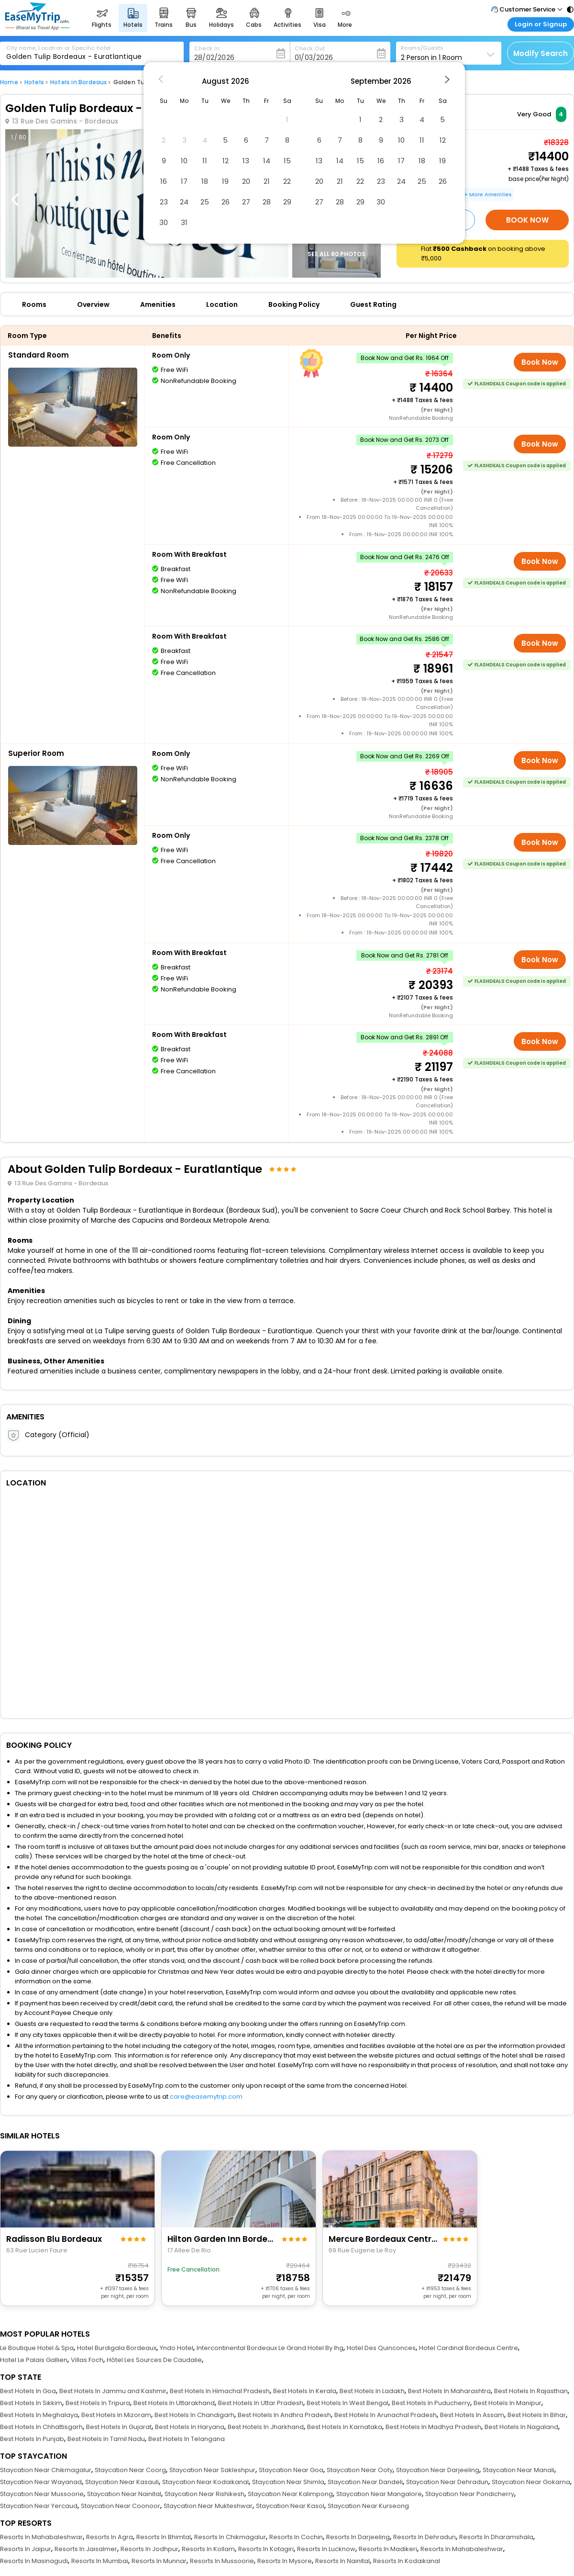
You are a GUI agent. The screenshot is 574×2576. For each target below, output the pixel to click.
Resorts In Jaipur (25, 2549)
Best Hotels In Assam (472, 2414)
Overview (93, 304)
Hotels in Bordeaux (78, 82)
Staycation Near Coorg (130, 2470)
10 (184, 161)
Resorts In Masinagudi (34, 2560)
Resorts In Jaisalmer (86, 2549)
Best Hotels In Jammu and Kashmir (112, 2391)
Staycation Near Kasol (290, 2505)
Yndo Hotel (176, 2347)
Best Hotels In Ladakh (372, 2391)
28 (267, 202)
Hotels (34, 82)
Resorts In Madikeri (388, 2549)
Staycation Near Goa (291, 2470)
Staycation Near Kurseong (368, 2505)
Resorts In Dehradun (424, 2537)
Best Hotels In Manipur (507, 2402)
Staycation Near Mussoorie (42, 2493)
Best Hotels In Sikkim (31, 2402)
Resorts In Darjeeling (358, 2537)
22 (287, 181)
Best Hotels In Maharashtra (449, 2391)
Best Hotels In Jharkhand (266, 2426)
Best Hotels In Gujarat (119, 2426)
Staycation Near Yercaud (38, 2505)
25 (204, 202)
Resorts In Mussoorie (222, 2560)
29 (287, 202)
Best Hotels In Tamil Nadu (106, 2438)
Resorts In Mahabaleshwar (41, 2537)
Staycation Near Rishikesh (204, 2493)
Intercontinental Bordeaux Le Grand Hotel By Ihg (270, 2347)
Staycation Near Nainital (124, 2493)
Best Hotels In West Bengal (347, 2402)
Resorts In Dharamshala (496, 2537)
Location (222, 304)
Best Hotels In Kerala (304, 2391)
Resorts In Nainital (342, 2560)
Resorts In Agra (109, 2537)
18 (204, 181)
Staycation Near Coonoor (120, 2505)
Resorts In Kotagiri (266, 2549)
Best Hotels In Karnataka (344, 2426)
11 (204, 161)
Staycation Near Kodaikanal (205, 2481)
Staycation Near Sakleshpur (212, 2470)
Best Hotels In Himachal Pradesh (220, 2391)
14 (266, 161)
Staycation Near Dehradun (447, 2481)
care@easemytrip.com (206, 2096)
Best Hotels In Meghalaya (39, 2414)
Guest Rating (373, 304)
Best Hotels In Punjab (32, 2438)
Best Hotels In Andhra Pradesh (284, 2414)
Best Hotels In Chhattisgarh (41, 2426)
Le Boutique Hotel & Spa (37, 2347)
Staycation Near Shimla (288, 2481)
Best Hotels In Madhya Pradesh (433, 2426)
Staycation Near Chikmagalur (45, 2470)
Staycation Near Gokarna (531, 2481)
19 (225, 181)
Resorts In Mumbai (99, 2560)
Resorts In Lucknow (326, 2549)
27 (246, 202)
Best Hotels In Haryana (189, 2426)
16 (163, 181)
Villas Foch (87, 2359)
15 (287, 161)
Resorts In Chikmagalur (230, 2537)
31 (184, 222)
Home (9, 82)
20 (246, 181)
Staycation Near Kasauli (122, 2481)
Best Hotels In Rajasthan (531, 2391)
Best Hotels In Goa (28, 2391)
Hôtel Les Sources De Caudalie (154, 2359)
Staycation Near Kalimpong (290, 2493)
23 (164, 202)
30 (163, 222)
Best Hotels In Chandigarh (194, 2414)
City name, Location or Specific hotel (58, 48)
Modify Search (540, 53)
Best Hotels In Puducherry (431, 2402)
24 (184, 202)
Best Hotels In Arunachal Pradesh (385, 2414)
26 (225, 202)
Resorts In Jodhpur (149, 2549)
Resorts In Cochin (296, 2537)
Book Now (527, 220)
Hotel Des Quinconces (381, 2347)
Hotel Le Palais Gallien (33, 2359)
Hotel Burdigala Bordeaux (116, 2347)
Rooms (34, 304)
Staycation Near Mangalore (379, 2493)
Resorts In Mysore (284, 2560)
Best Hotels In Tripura (98, 2402)
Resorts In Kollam (208, 2549)
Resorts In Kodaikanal (406, 2560)
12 (225, 161)
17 (184, 181)
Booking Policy (294, 304)
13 (246, 161)
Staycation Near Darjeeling (437, 2470)
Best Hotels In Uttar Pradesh (260, 2402)
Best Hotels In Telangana (186, 2438)
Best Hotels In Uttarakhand (174, 2402)
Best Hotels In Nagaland (521, 2426)
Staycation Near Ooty (360, 2470)
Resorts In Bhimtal (163, 2537)
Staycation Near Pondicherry (469, 2493)
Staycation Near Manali (518, 2470)
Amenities (158, 304)
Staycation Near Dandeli (365, 2481)
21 (267, 181)
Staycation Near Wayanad (41, 2481)
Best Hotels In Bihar (537, 2414)
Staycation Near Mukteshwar (208, 2505)
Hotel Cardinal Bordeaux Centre (468, 2347)
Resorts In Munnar (159, 2560)
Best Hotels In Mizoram (116, 2414)
